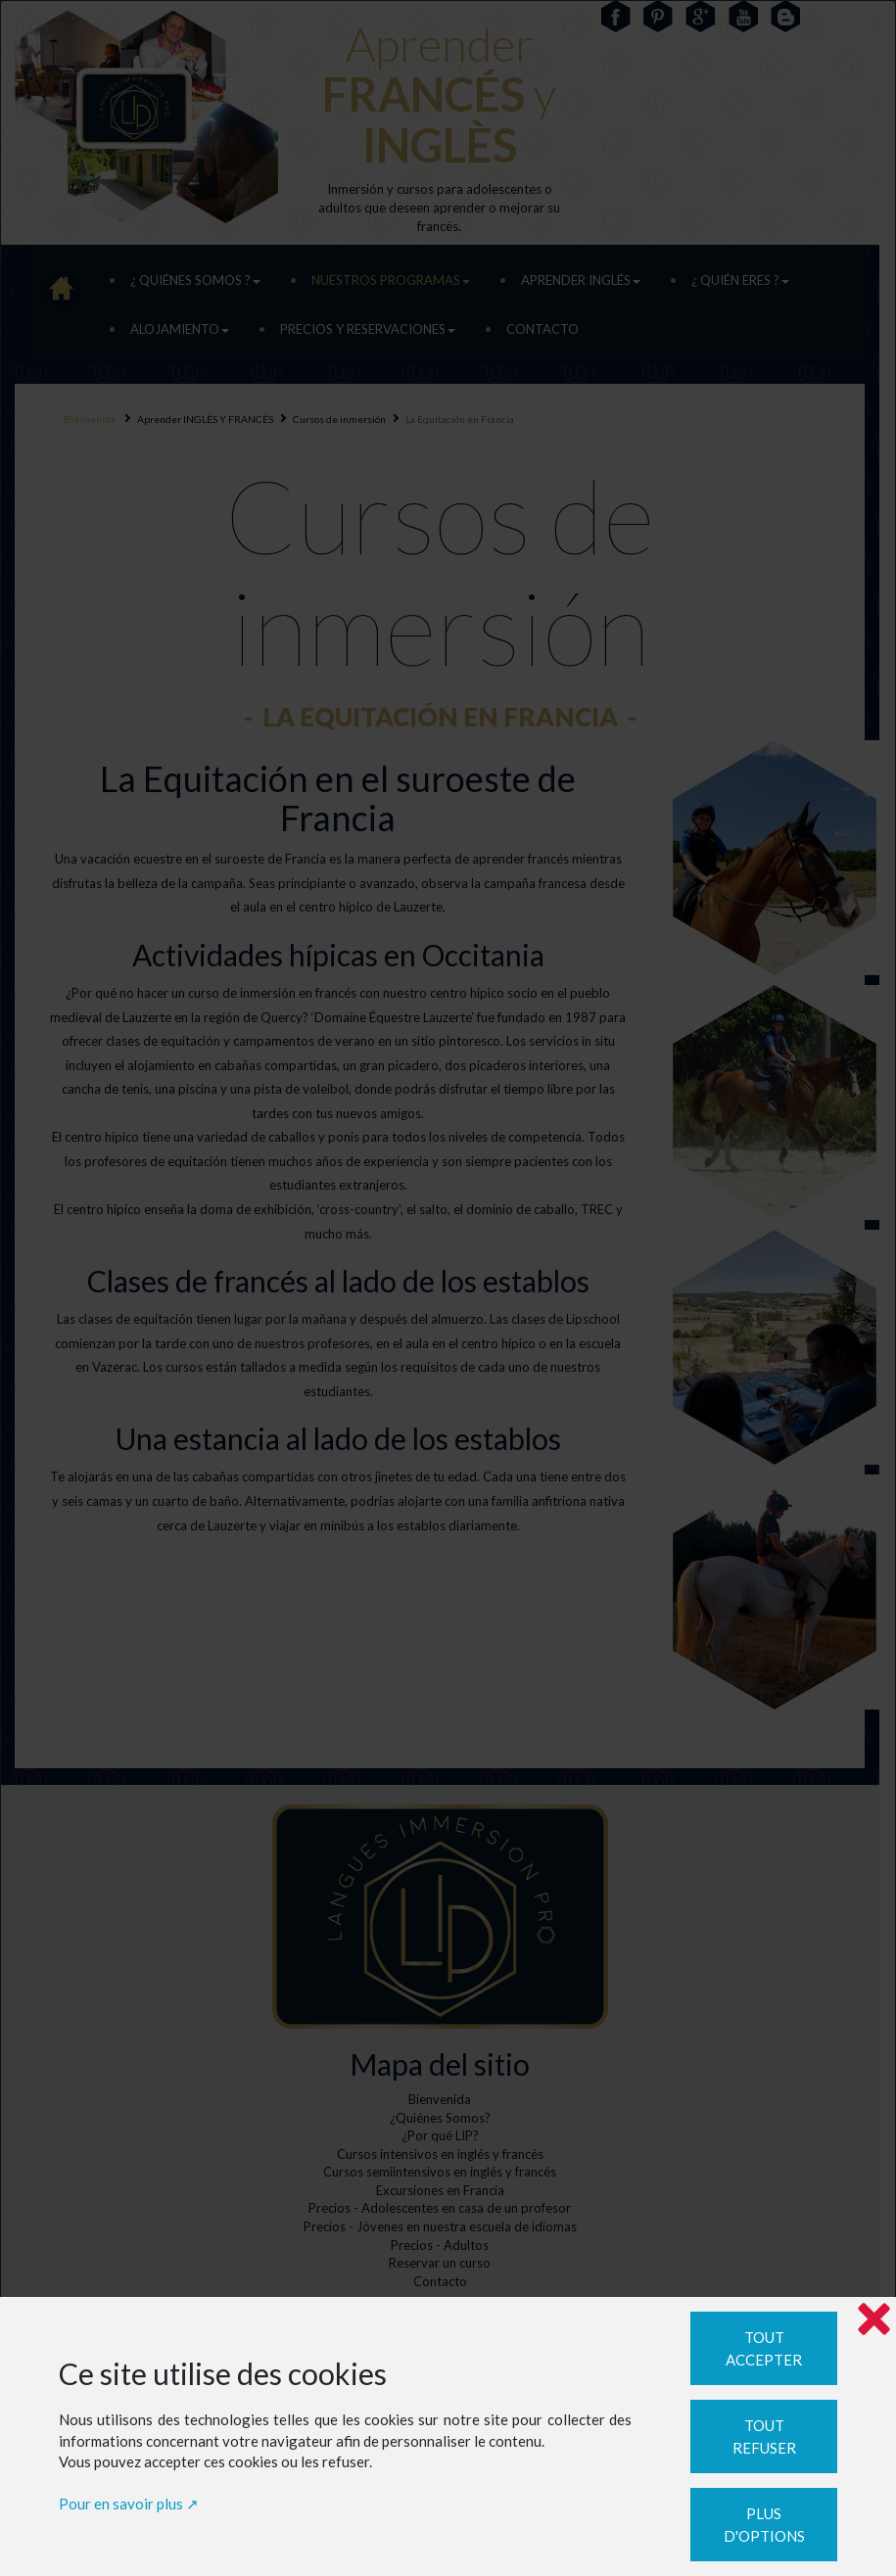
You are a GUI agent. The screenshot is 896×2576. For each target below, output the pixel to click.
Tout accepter (764, 2348)
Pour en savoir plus (121, 2503)
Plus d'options (764, 2525)
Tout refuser (764, 2436)
